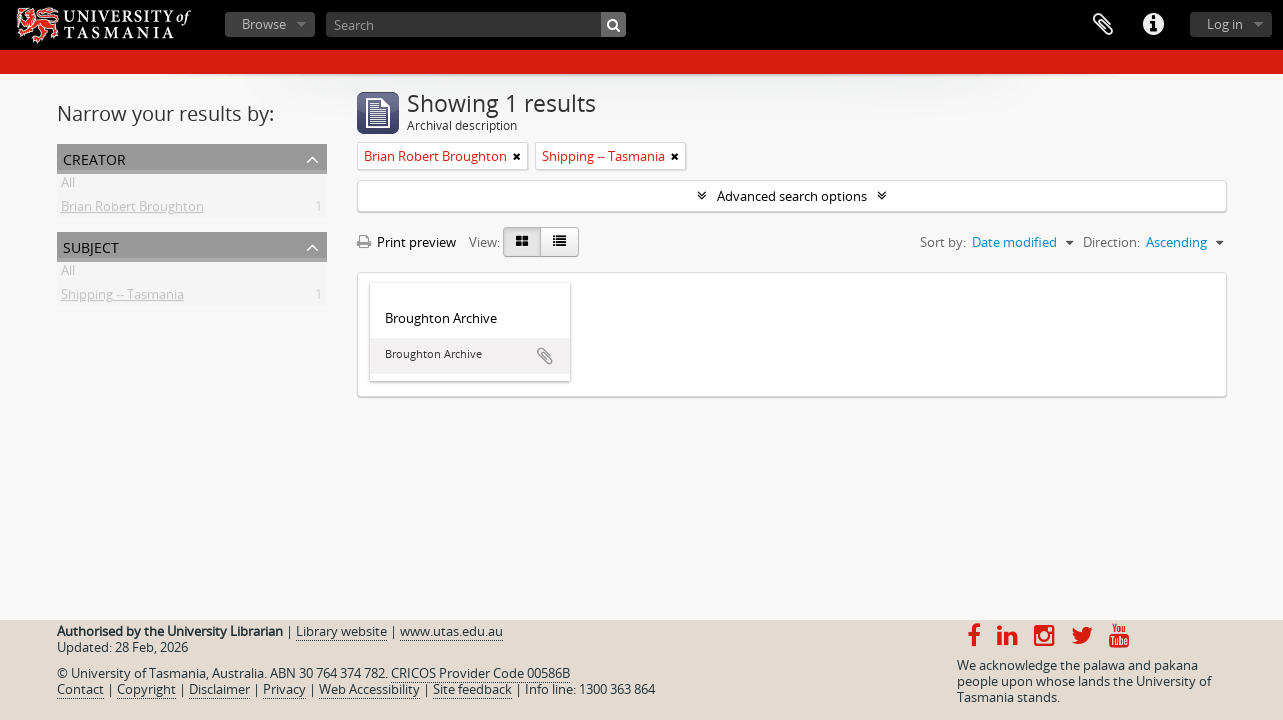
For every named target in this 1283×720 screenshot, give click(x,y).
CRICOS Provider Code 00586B (480, 673)
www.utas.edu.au (451, 631)
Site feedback (472, 689)
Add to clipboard (545, 356)
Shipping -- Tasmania (122, 298)
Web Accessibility (369, 689)
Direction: (1111, 242)
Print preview (406, 242)
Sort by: (943, 242)
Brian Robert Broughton (132, 210)
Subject (91, 245)
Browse (264, 24)
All (68, 186)
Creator (94, 157)
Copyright (146, 689)
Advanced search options (792, 196)
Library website (341, 631)
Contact (80, 689)
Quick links (1153, 25)
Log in (1225, 24)
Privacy (284, 689)
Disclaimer (219, 689)
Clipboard (1103, 25)
